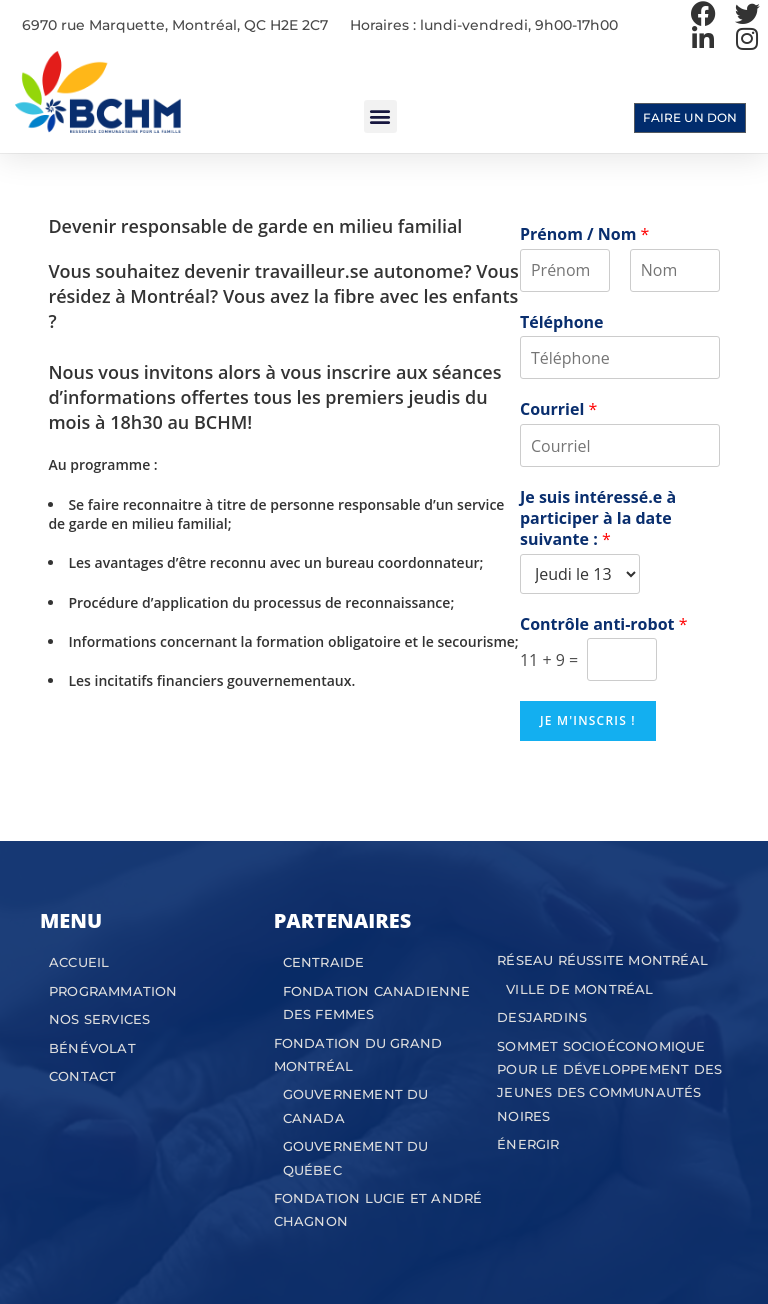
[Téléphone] (620, 357)
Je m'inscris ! (588, 720)
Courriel (558, 409)
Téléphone (562, 322)
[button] (380, 116)
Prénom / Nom (584, 234)
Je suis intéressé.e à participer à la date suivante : (598, 518)
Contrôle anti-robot (604, 624)
